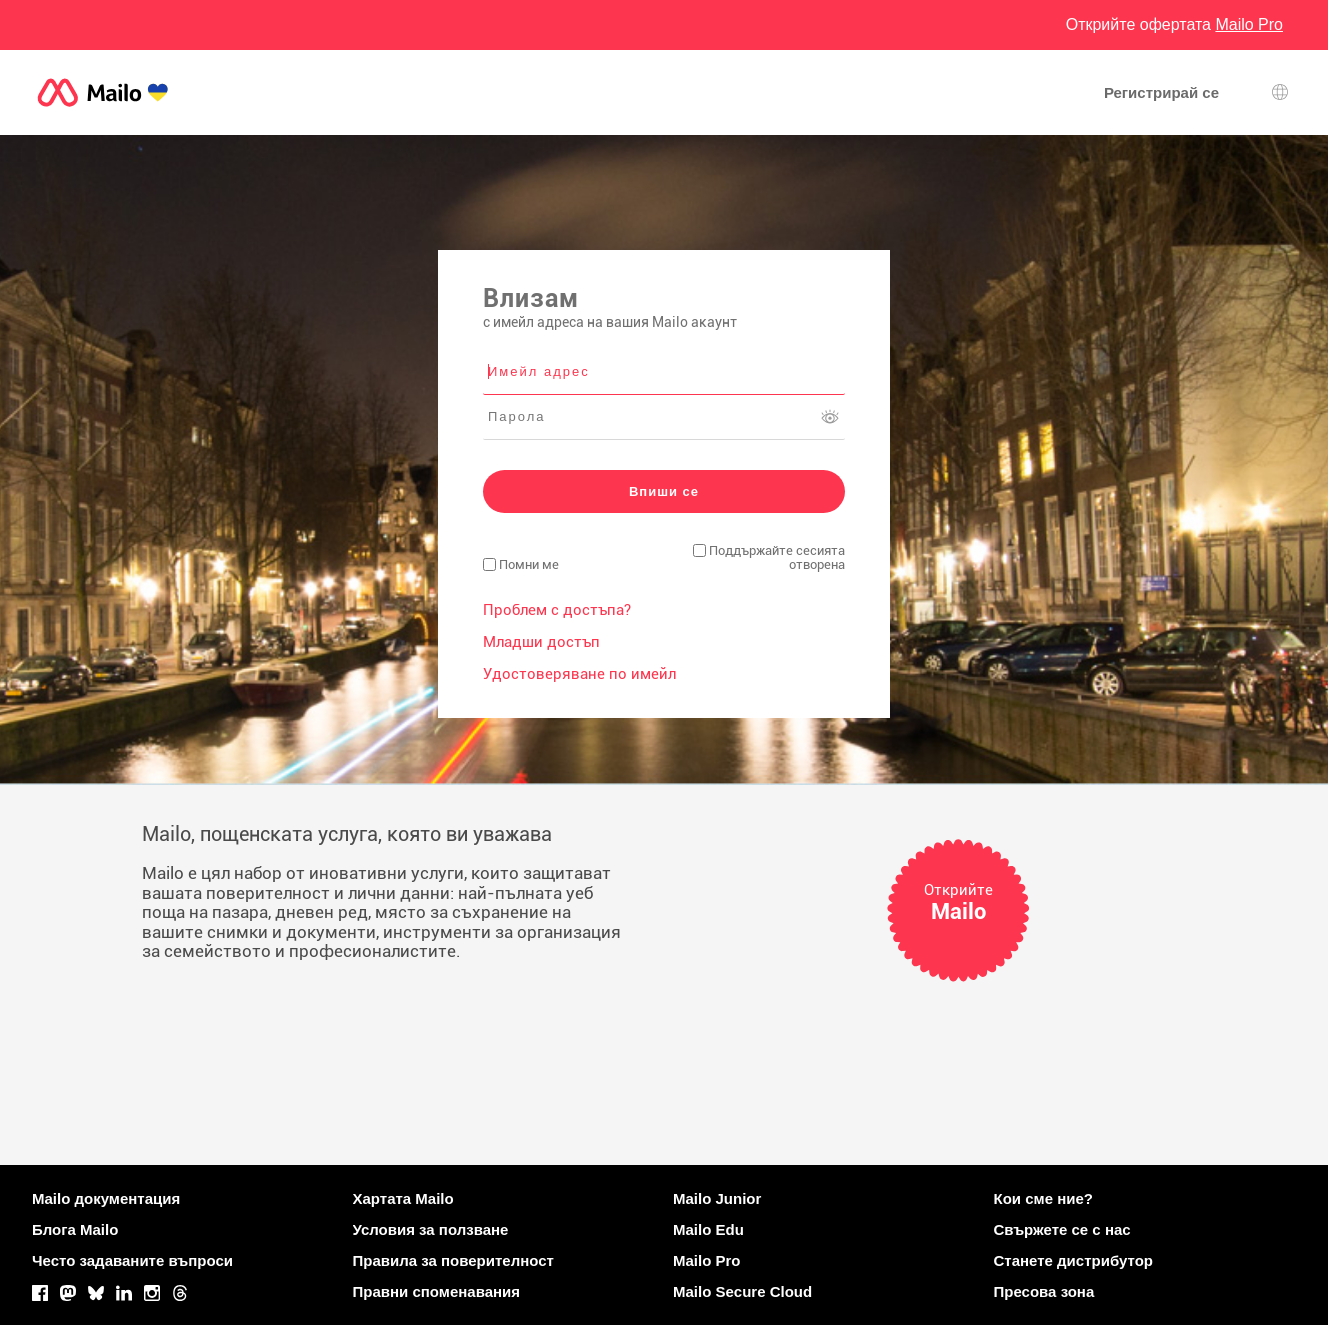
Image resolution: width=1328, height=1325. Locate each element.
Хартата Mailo (403, 1198)
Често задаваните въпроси (132, 1260)
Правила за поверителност (453, 1260)
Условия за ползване (431, 1229)
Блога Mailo (75, 1229)
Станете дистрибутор (1073, 1260)
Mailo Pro (707, 1260)
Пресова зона (1044, 1291)
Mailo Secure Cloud (742, 1291)
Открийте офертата (1174, 24)
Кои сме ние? (1043, 1198)
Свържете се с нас (1062, 1229)
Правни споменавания (437, 1291)
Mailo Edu (708, 1229)
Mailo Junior (717, 1198)
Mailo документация (106, 1198)
